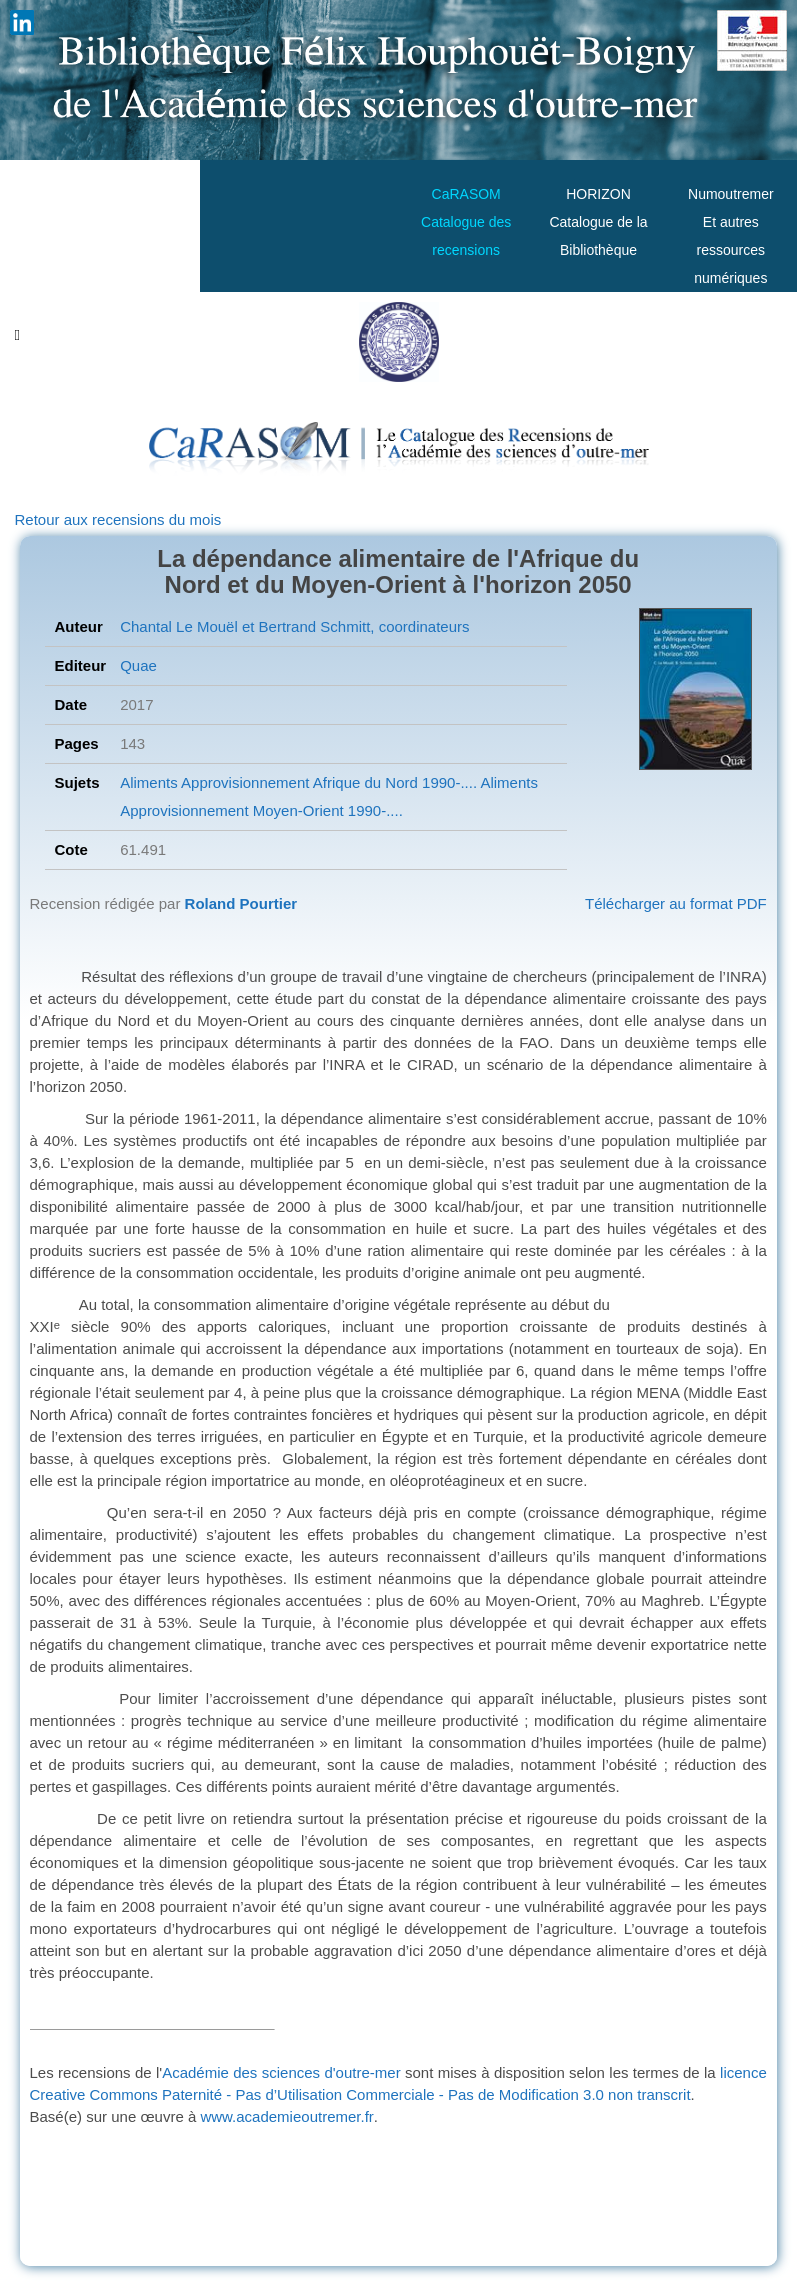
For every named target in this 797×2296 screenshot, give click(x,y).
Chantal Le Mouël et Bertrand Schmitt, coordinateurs (294, 626)
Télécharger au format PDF (676, 903)
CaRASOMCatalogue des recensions (466, 222)
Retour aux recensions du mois (118, 519)
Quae (138, 665)
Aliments (149, 782)
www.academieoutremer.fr (286, 2116)
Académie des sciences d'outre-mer (281, 2072)
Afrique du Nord (363, 782)
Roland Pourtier (241, 903)
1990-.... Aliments (478, 782)
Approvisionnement (244, 782)
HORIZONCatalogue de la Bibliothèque (598, 222)
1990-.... (373, 810)
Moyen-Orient (296, 810)
